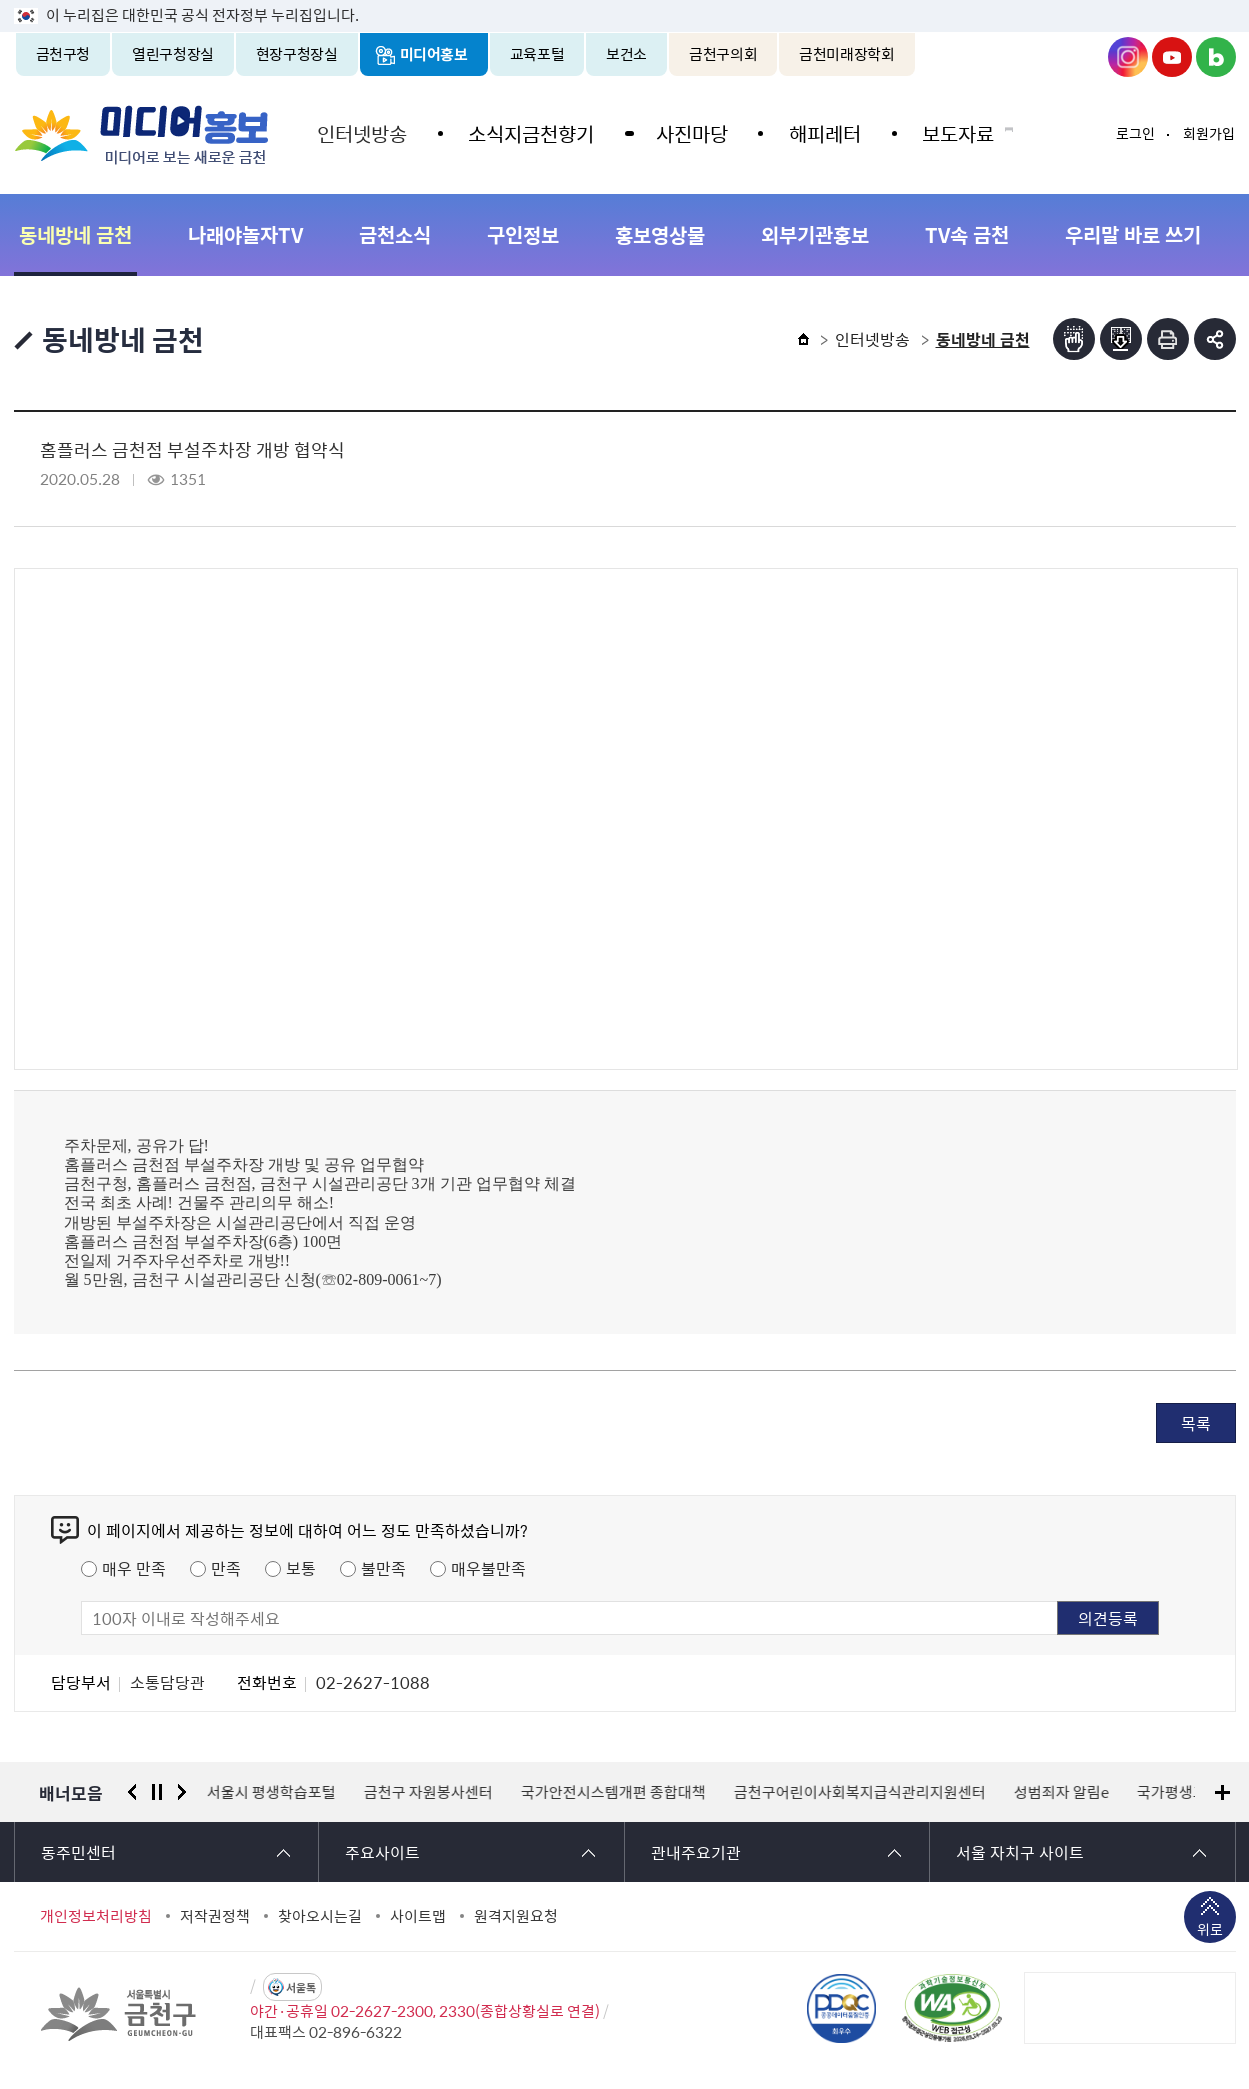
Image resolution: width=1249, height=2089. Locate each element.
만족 (226, 1568)
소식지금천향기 (530, 132)
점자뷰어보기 (1074, 339)
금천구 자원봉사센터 (428, 1792)
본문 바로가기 (625, 0)
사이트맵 (418, 1916)
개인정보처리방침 (96, 1916)
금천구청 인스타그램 (1128, 57)
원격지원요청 (516, 1916)
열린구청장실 (173, 54)
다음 (182, 1792)
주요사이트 (382, 1852)
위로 (1210, 1931)
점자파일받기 (1121, 339)
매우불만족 (488, 1568)
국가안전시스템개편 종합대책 (613, 1792)
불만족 (383, 1568)
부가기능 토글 (1215, 339)
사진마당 (689, 132)
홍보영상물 (660, 234)
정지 (157, 1792)
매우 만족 (134, 1568)
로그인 (1135, 133)
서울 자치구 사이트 (1020, 1852)
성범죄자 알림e (1061, 1792)
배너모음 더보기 (1222, 1792)
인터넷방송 (362, 132)
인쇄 (1168, 339)
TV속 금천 (967, 234)
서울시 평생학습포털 (271, 1792)
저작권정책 (215, 1916)
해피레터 (821, 132)
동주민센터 (78, 1852)
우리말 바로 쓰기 (1133, 234)
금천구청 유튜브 (1172, 57)
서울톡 (301, 1987)
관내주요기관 (696, 1852)
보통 (301, 1568)
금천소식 (395, 234)
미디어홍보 (434, 54)
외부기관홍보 (815, 234)
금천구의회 (723, 54)
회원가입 (1209, 133)
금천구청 (63, 54)
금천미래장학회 (846, 54)
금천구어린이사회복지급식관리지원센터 (860, 1792)
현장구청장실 (297, 54)
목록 (1196, 1423)
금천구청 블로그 (1216, 57)
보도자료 (953, 132)
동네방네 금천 (75, 234)
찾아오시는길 (320, 1916)
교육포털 (537, 54)
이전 (132, 1792)
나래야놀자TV (245, 234)
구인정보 (523, 234)
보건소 (626, 54)
